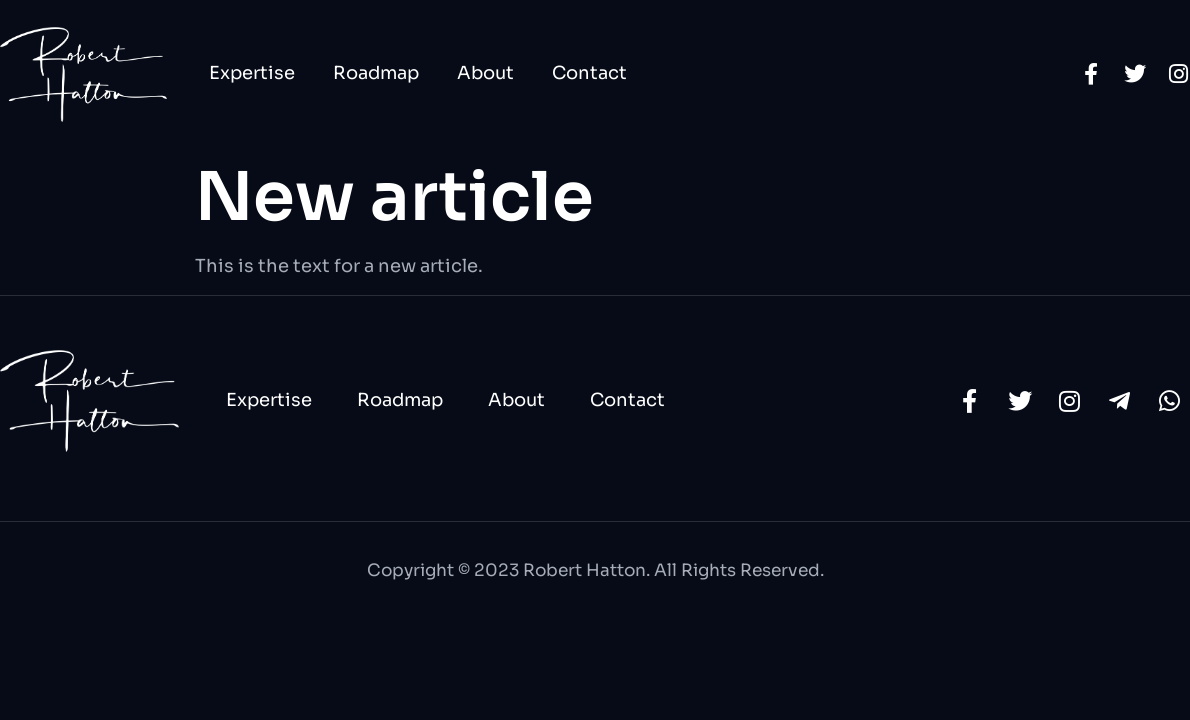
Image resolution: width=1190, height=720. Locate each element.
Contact (589, 73)
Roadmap (376, 73)
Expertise (252, 73)
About (485, 73)
